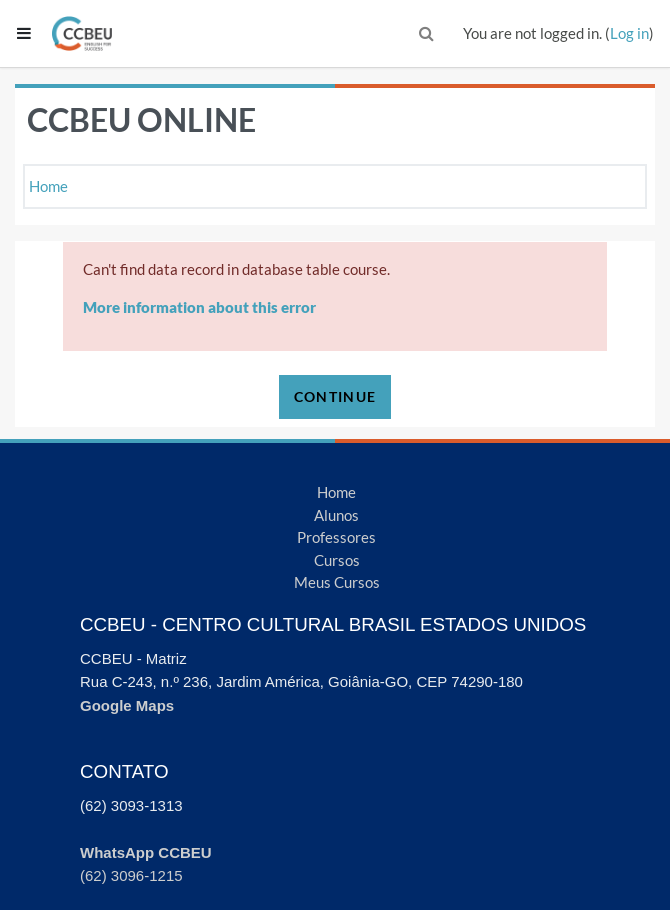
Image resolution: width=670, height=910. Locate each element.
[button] (427, 33)
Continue (335, 396)
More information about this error (199, 307)
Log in (629, 33)
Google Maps (127, 705)
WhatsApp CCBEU (146, 852)
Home (48, 186)
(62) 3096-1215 (131, 875)
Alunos (336, 515)
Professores (336, 537)
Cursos (337, 560)
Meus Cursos (337, 582)
